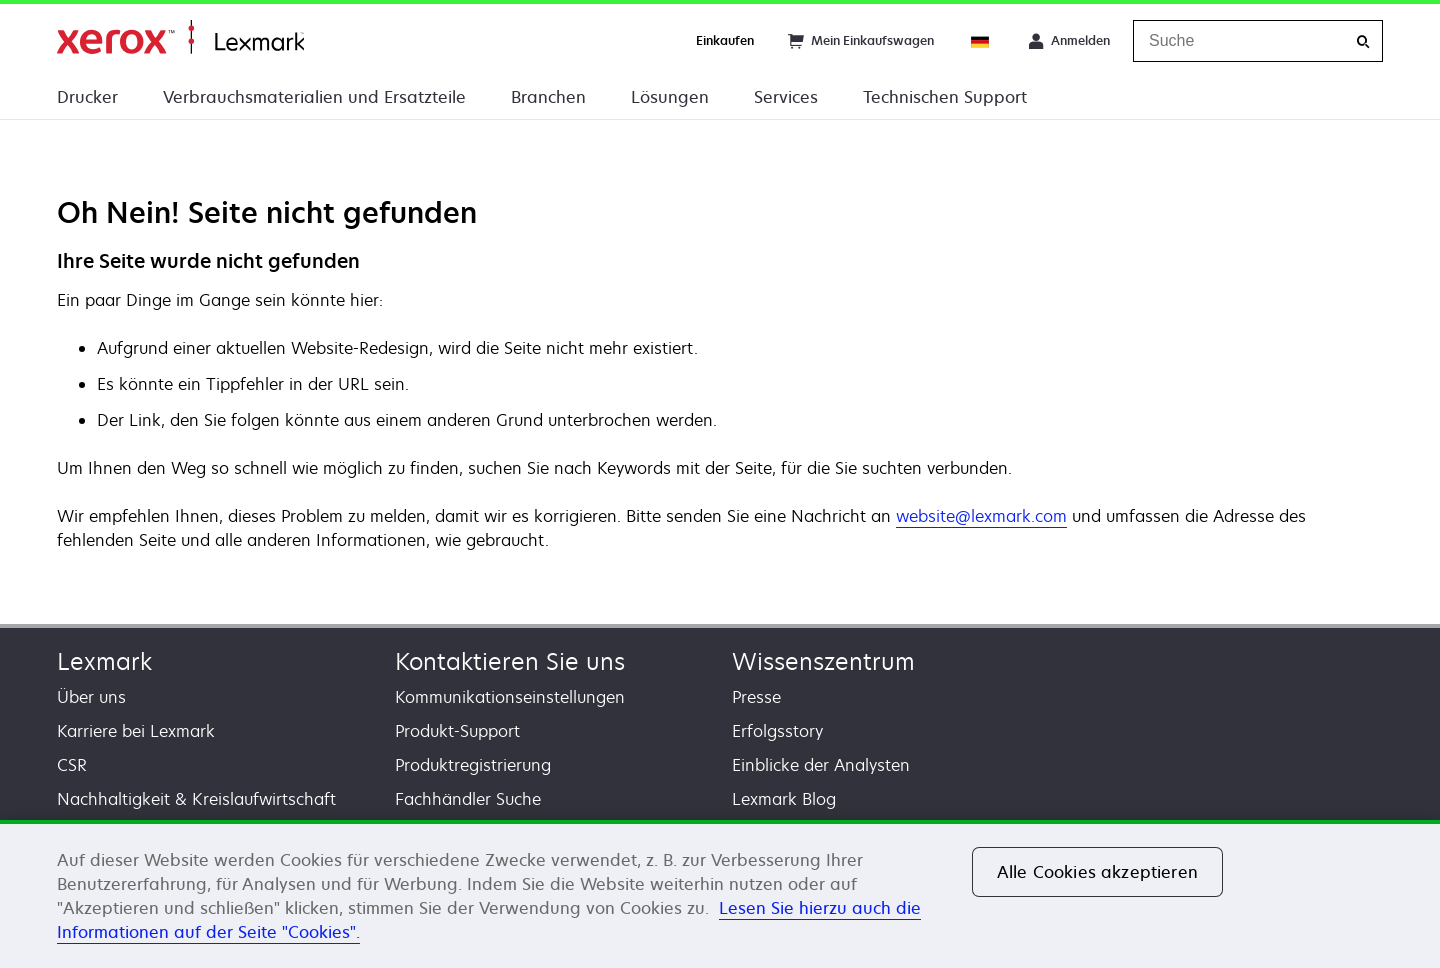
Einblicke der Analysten (821, 765)
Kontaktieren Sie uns (510, 661)
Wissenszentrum (823, 661)
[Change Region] (981, 41)
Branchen (548, 97)
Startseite (180, 37)
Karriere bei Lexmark (136, 731)
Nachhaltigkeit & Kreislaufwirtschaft (196, 799)
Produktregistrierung (473, 765)
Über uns (91, 697)
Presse (756, 697)
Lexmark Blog (784, 799)
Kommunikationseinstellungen (510, 697)
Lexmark (104, 661)
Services (786, 97)
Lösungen (670, 97)
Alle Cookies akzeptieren (1097, 872)
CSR (72, 765)
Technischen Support (945, 97)
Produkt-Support (457, 731)
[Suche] (1363, 41)
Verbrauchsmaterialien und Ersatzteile (314, 97)
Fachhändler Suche (468, 799)
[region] (720, 894)
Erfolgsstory (777, 731)
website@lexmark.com (981, 516)
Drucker (87, 97)
